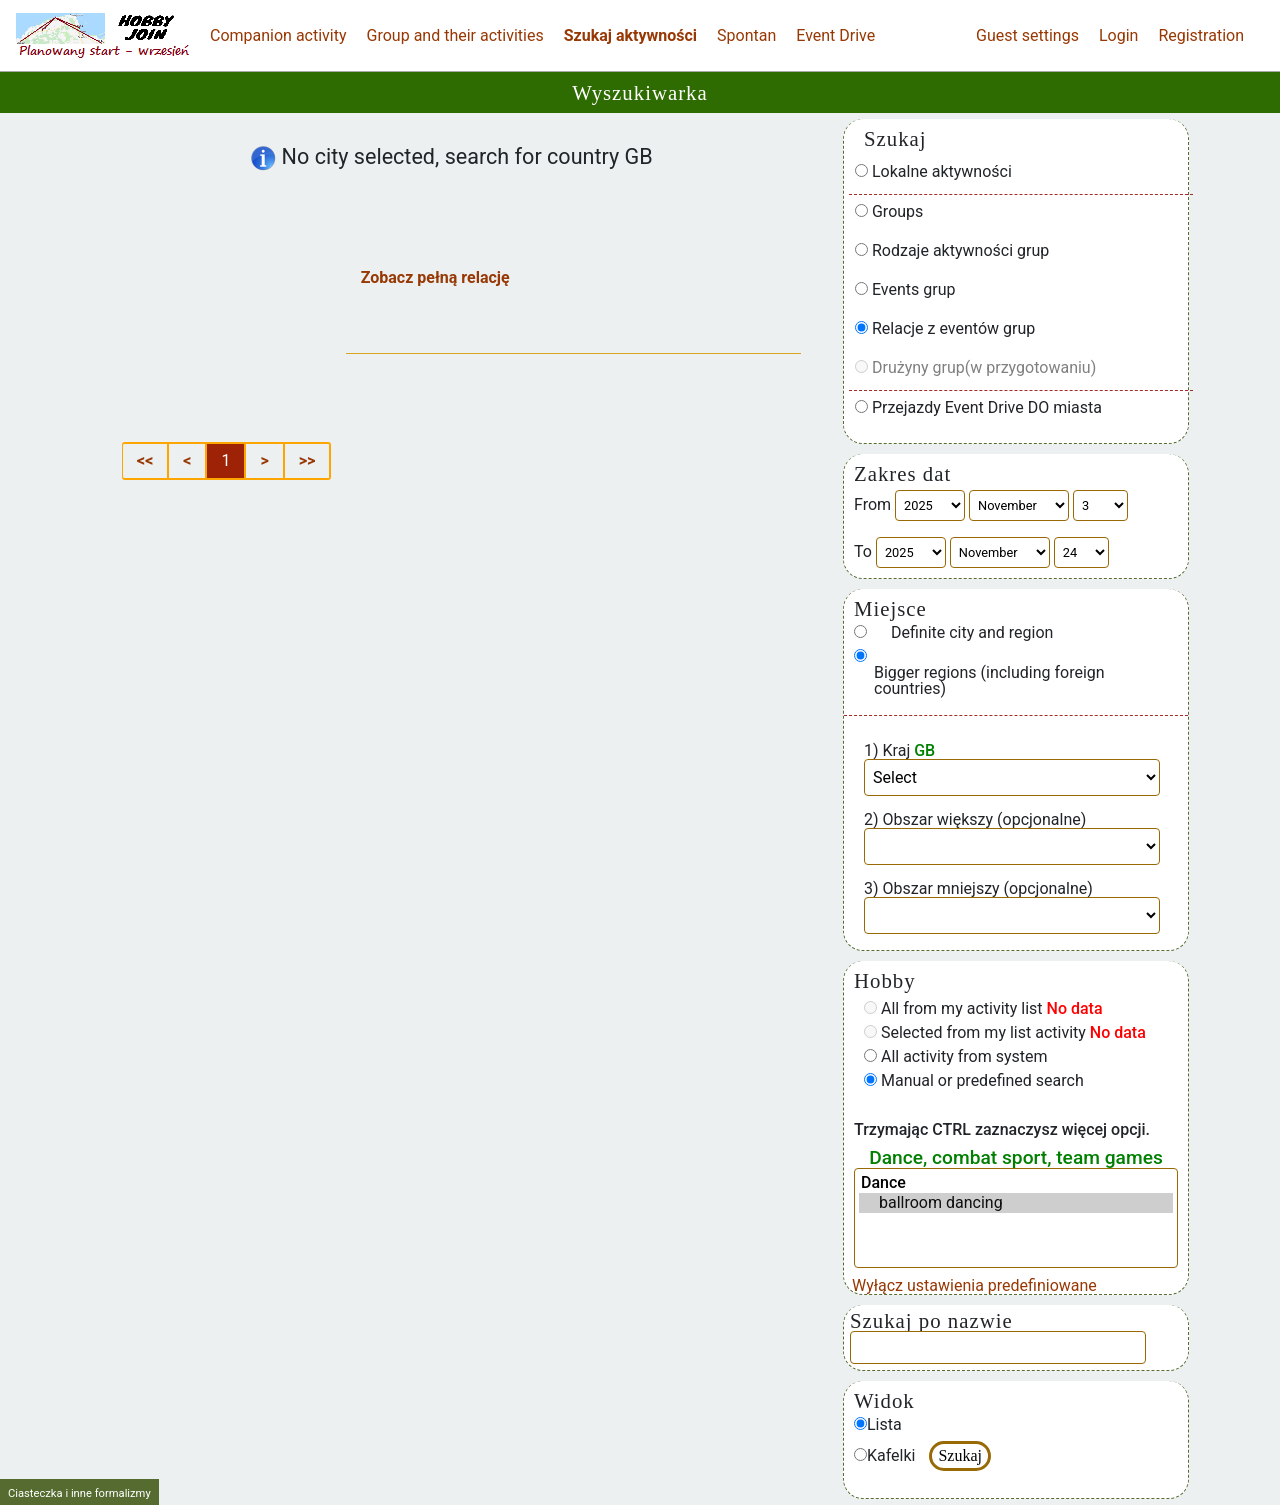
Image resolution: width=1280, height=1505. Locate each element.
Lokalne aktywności (933, 172)
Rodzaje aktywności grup (952, 251)
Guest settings (1027, 35)
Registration (1201, 35)
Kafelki (885, 1456)
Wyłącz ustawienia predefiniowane (974, 1285)
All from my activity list (983, 1009)
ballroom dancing (1016, 1203)
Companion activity (278, 35)
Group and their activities (455, 35)
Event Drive (835, 35)
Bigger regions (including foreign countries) (989, 681)
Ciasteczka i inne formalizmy (79, 1493)
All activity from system (956, 1057)
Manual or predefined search (974, 1081)
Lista (878, 1425)
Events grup (905, 290)
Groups (889, 212)
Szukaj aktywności (630, 35)
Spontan (746, 35)
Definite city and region (972, 633)
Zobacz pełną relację (435, 277)
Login (1118, 35)
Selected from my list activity (1005, 1033)
